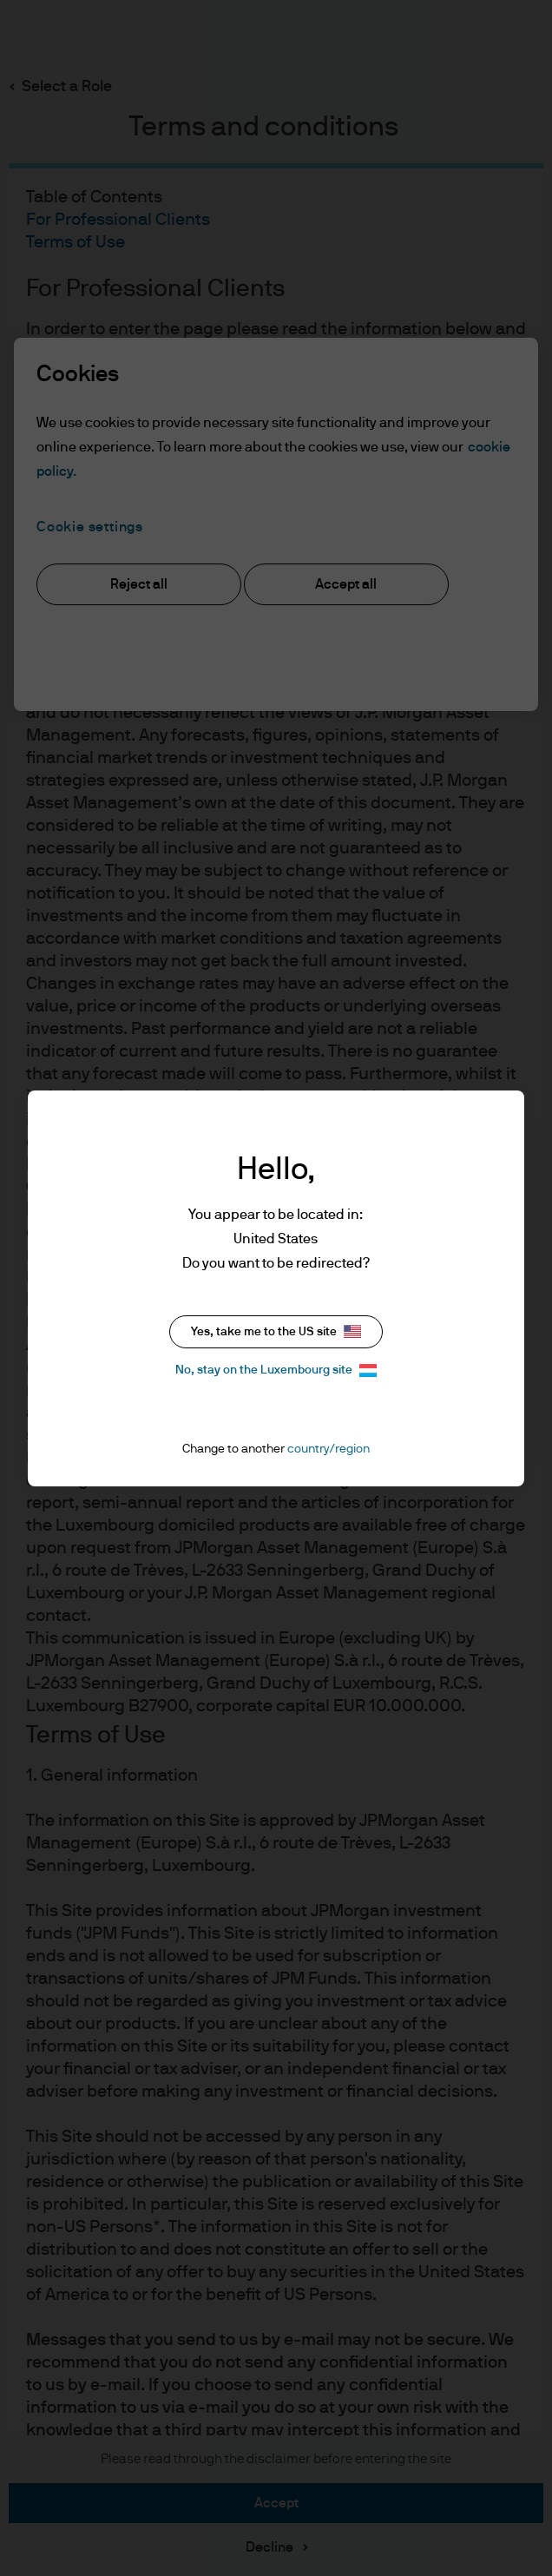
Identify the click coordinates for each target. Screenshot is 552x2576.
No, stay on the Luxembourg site (276, 1370)
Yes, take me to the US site (276, 1331)
